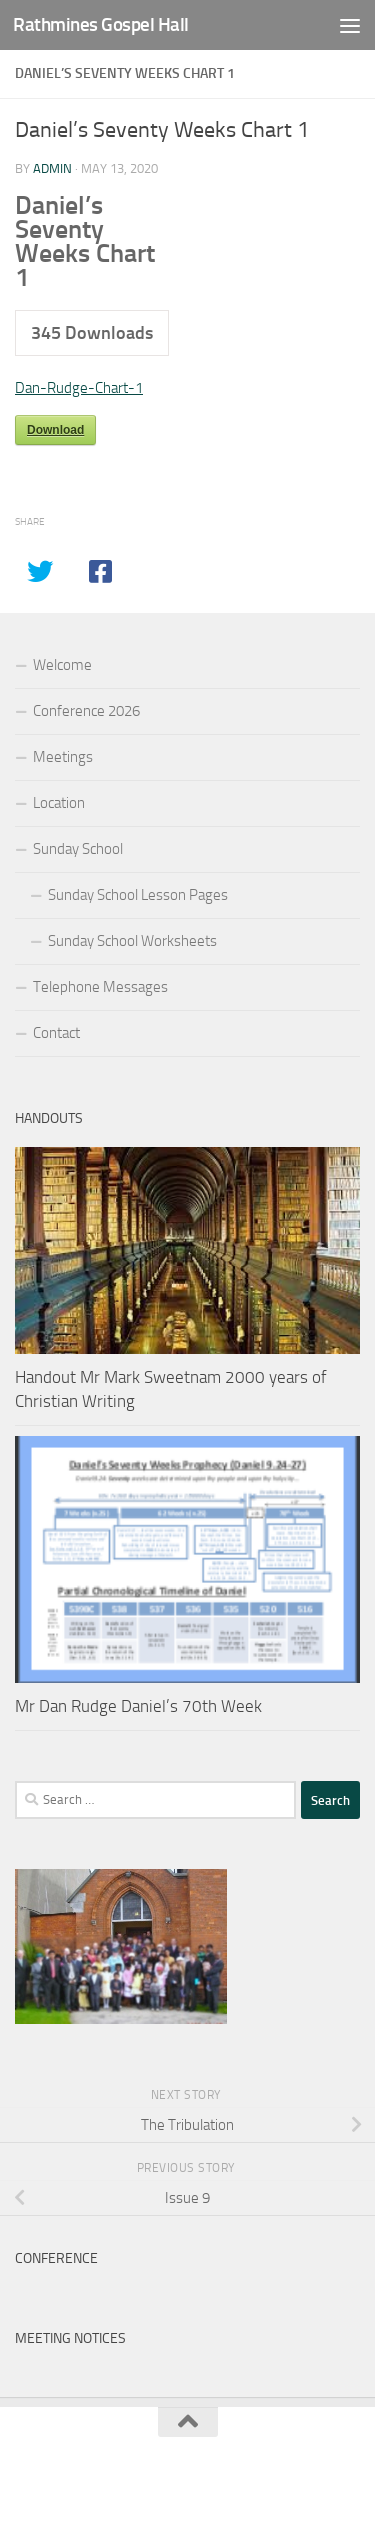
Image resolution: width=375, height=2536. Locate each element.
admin (52, 168)
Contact (56, 1033)
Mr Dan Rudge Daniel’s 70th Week (138, 1706)
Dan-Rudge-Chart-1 (79, 388)
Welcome (62, 665)
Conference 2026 (86, 711)
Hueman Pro (276, 2474)
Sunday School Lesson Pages (138, 895)
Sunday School (78, 849)
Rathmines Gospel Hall (101, 24)
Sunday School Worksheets (132, 941)
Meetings (63, 757)
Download (55, 430)
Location (59, 803)
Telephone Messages (100, 987)
